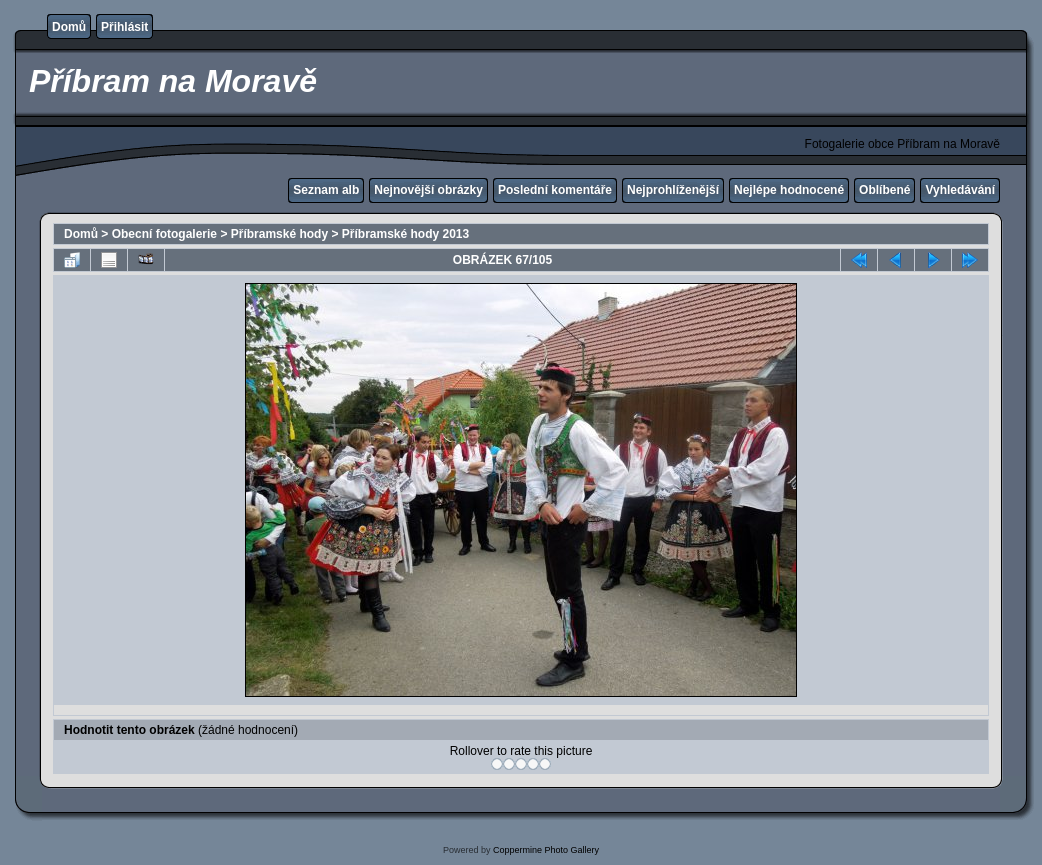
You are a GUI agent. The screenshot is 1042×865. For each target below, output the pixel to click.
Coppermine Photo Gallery (546, 850)
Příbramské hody (279, 234)
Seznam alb (326, 190)
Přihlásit (124, 27)
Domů (69, 27)
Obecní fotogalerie (164, 234)
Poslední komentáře (555, 190)
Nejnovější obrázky (428, 190)
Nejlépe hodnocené (789, 190)
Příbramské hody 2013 (405, 234)
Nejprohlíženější (673, 190)
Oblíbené (884, 190)
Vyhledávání (960, 190)
